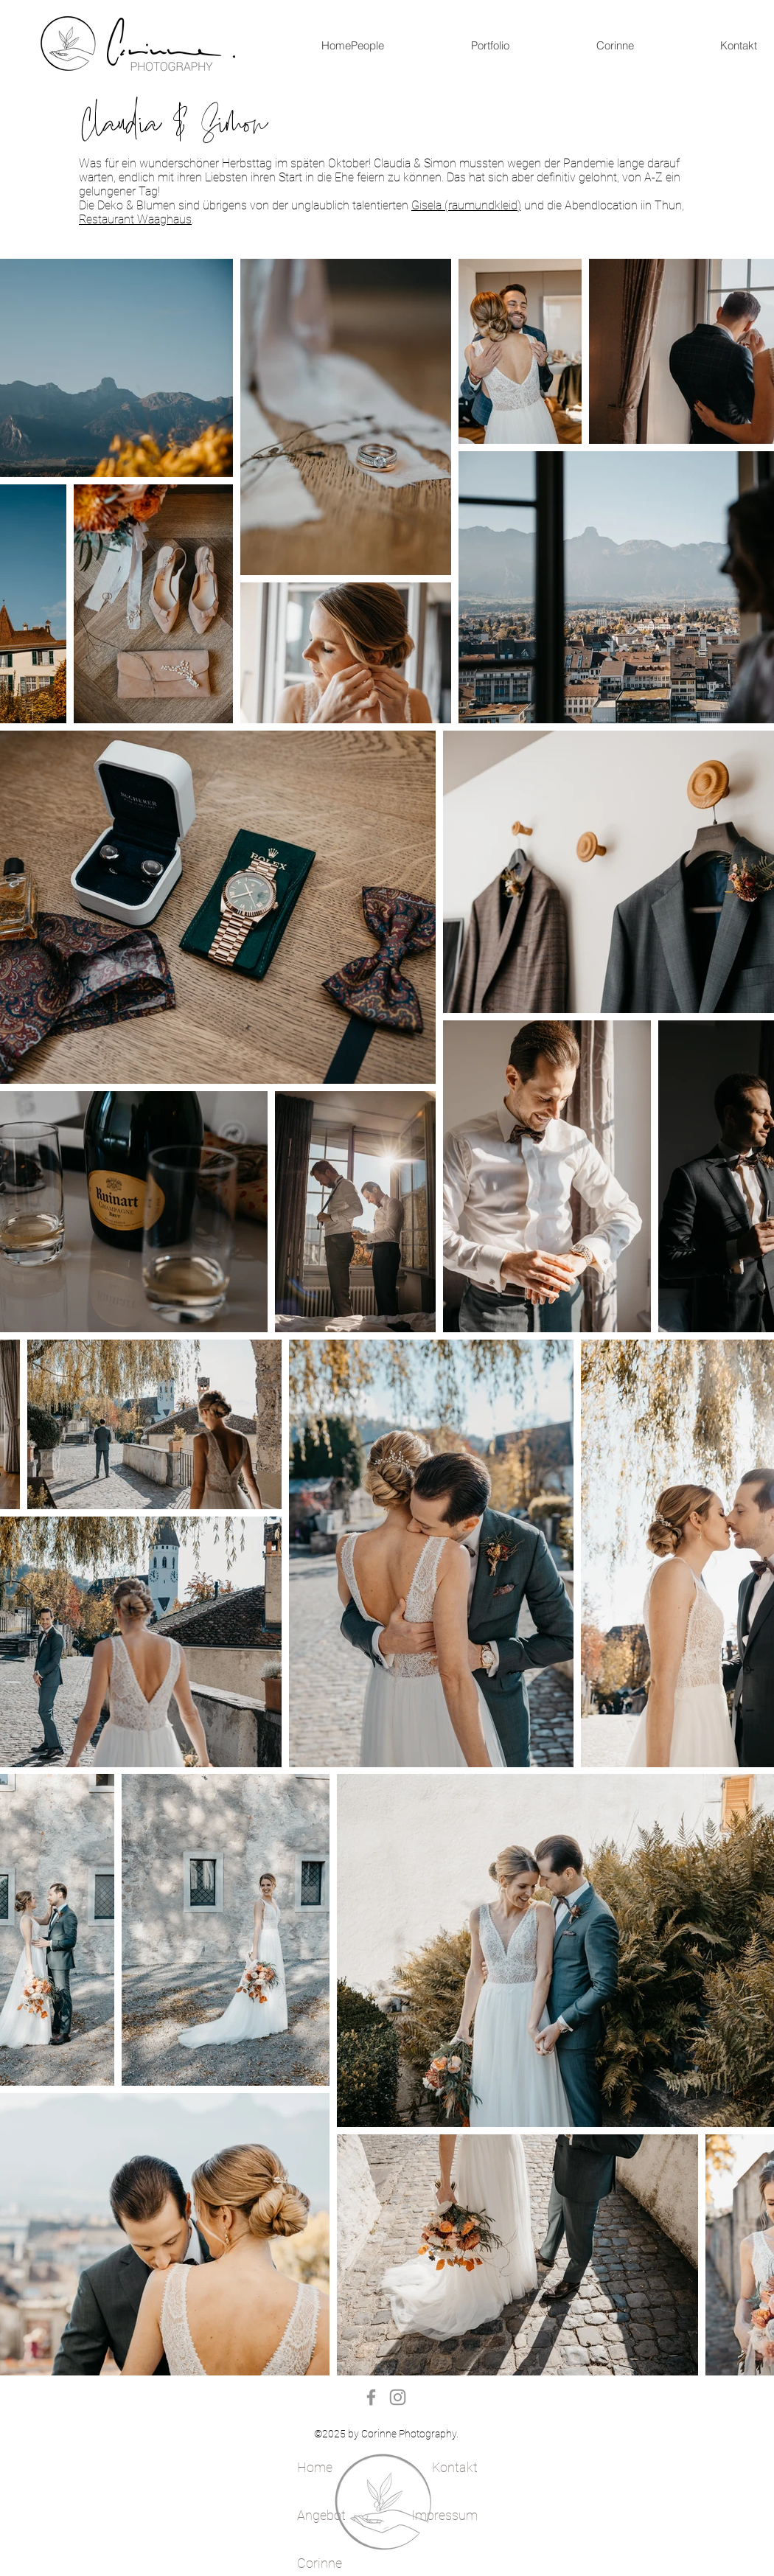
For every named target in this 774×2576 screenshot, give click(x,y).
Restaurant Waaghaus (135, 219)
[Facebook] (371, 2397)
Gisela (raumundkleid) (466, 205)
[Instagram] (397, 2397)
